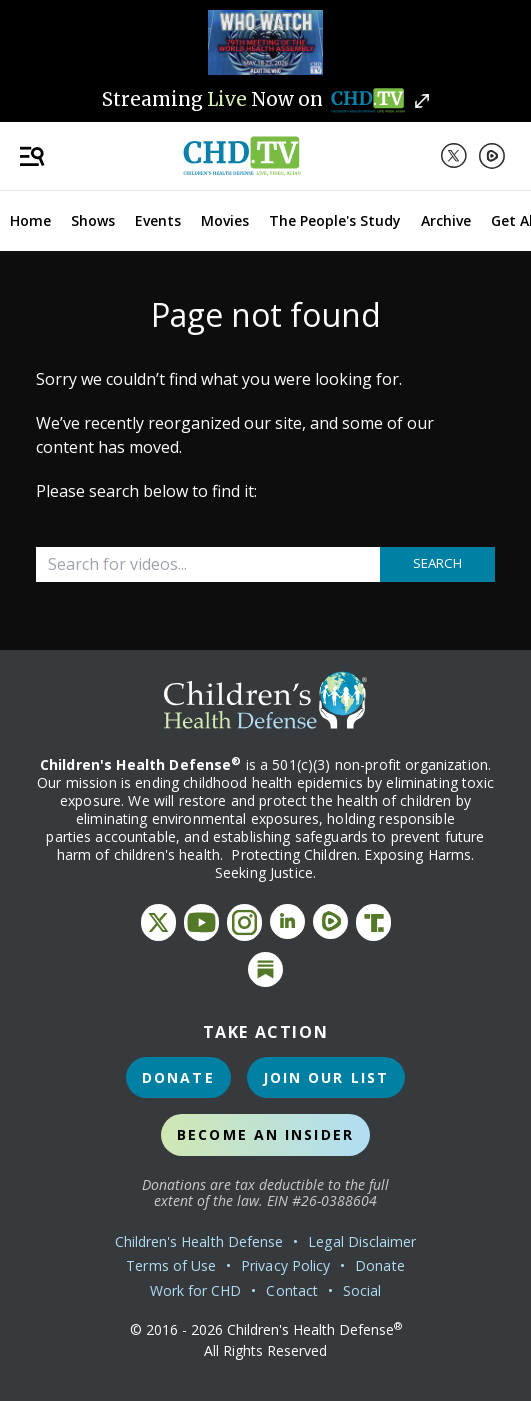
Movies (225, 220)
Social (362, 1290)
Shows (93, 220)
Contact (292, 1290)
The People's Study (335, 220)
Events (158, 220)
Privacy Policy (285, 1265)
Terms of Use (171, 1265)
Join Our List (326, 1077)
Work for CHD (196, 1290)
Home (30, 220)
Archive (446, 220)
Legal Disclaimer (362, 1241)
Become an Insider (265, 1134)
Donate (178, 1077)
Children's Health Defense (199, 1241)
